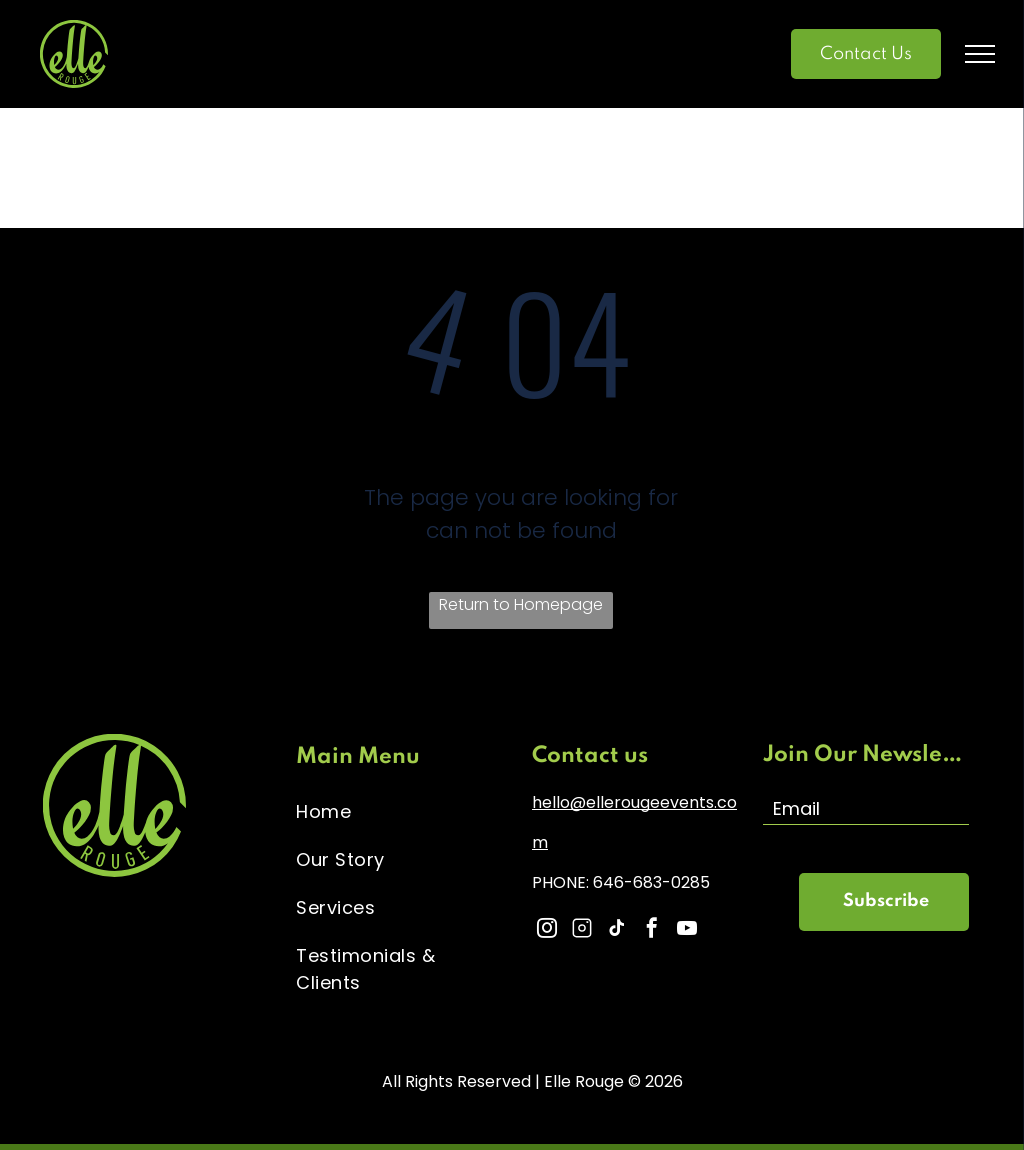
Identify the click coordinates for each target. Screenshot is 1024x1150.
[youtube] (687, 930)
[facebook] (652, 930)
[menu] (980, 54)
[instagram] (547, 930)
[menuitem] (399, 811)
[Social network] (582, 930)
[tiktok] (617, 930)
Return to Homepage (521, 604)
